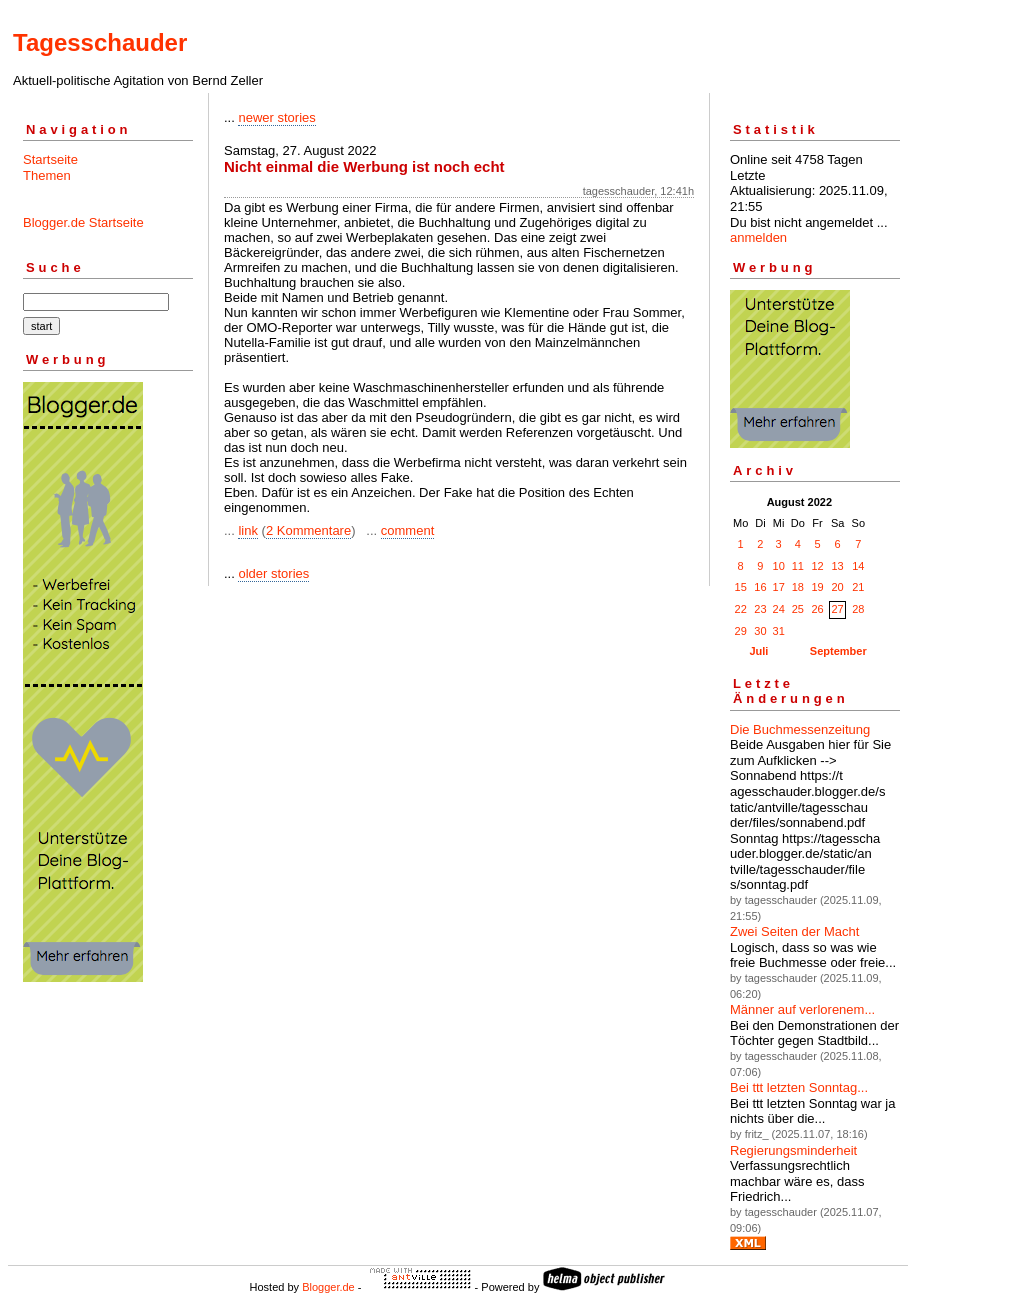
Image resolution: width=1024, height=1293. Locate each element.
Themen (47, 175)
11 (798, 566)
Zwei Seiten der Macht (794, 931)
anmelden (758, 237)
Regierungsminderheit (793, 1150)
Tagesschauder (100, 42)
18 (798, 587)
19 (817, 587)
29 (741, 631)
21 (858, 587)
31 (779, 631)
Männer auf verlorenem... (802, 1009)
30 (760, 631)
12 (817, 566)
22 (741, 609)
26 (817, 609)
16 (760, 587)
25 (798, 609)
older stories (273, 573)
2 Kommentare (308, 530)
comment (407, 530)
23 (760, 609)
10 (779, 566)
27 (837, 609)
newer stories (276, 117)
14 (858, 566)
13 (837, 566)
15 (741, 587)
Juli (758, 651)
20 (837, 587)
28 (858, 609)
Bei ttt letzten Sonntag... (799, 1087)
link (248, 530)
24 (779, 609)
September (838, 651)
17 (779, 587)
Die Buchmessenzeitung (800, 729)
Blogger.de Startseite (83, 222)
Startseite (50, 159)
